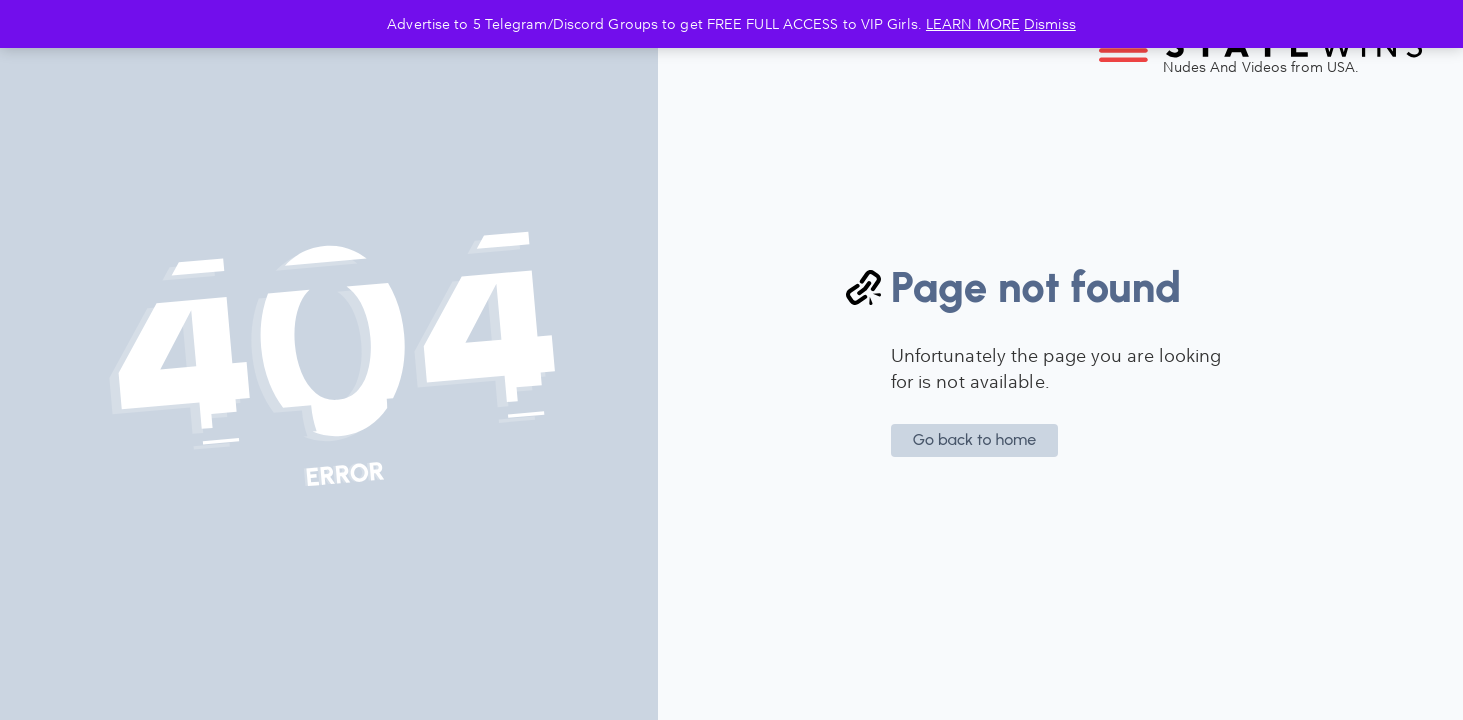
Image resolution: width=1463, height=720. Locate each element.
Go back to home (975, 439)
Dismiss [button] (1050, 23)
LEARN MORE (973, 23)
